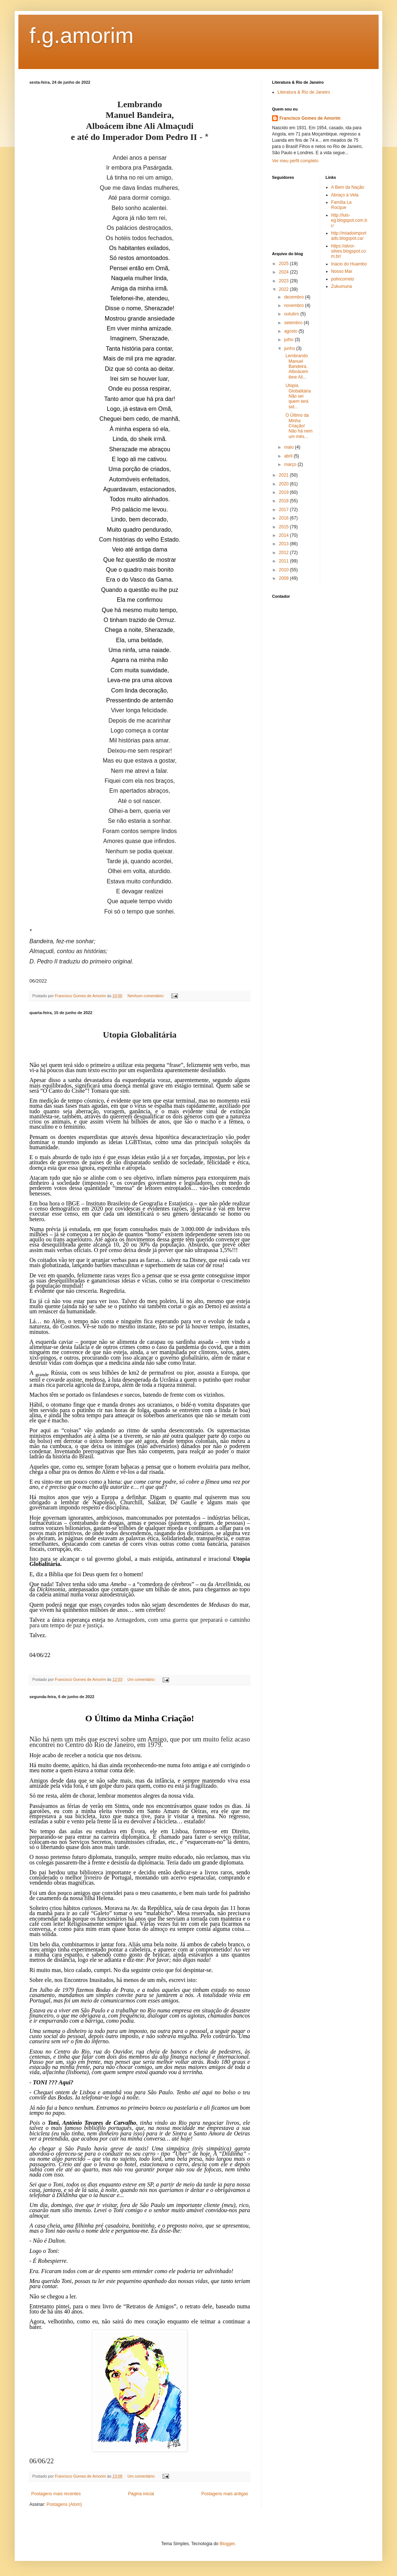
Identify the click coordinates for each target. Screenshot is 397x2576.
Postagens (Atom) (64, 2504)
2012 (284, 552)
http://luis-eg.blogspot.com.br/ (349, 220)
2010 (284, 569)
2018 (284, 500)
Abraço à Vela (345, 195)
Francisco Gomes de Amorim (309, 118)
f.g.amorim (81, 35)
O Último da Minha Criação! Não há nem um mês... (297, 426)
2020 (284, 483)
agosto (291, 331)
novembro (294, 305)
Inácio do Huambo (349, 264)
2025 (284, 263)
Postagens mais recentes (56, 2493)
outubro (292, 313)
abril (289, 456)
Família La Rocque (341, 205)
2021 (284, 475)
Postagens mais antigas (224, 2493)
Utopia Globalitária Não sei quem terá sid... (297, 396)
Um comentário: (142, 1679)
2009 (284, 578)
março (291, 464)
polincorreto (342, 279)
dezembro (294, 297)
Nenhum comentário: (146, 996)
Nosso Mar (342, 271)
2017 (284, 509)
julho (289, 339)
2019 (284, 492)
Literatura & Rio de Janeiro (304, 92)
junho (290, 348)
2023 (284, 280)
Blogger (227, 2543)
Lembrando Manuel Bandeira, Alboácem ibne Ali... (295, 366)
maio (289, 447)
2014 (284, 535)
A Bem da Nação (347, 187)
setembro (294, 322)
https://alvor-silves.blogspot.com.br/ (348, 251)
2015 (284, 526)
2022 (284, 289)
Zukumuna (341, 286)
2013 (284, 543)
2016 (284, 518)
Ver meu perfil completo (295, 160)
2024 (284, 272)
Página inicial (141, 2493)
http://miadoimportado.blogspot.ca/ (348, 236)
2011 (284, 561)
